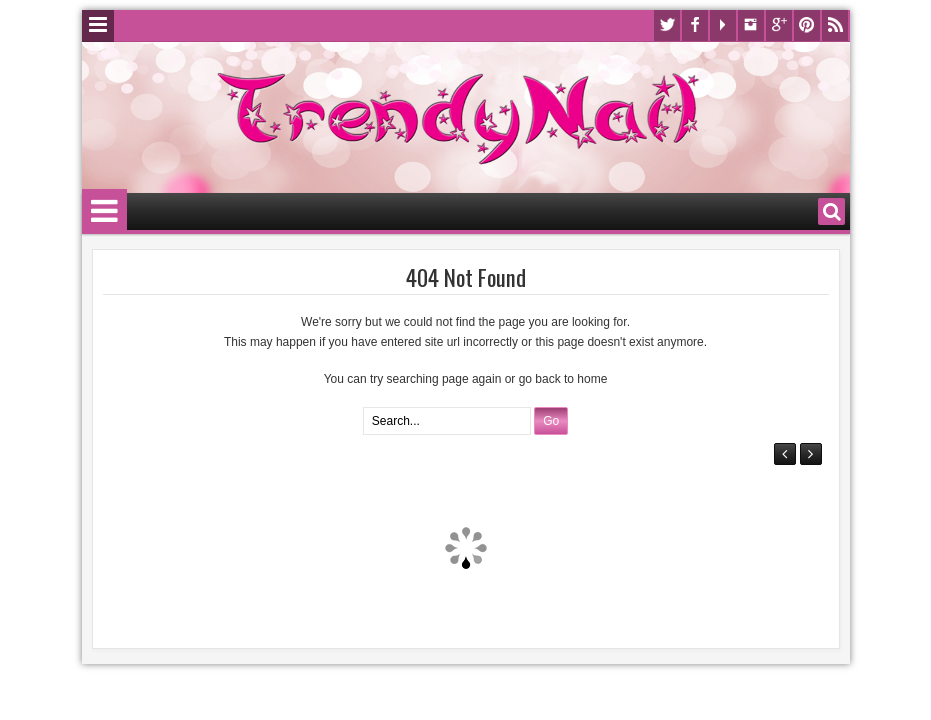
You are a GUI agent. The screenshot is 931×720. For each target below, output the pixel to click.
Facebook (695, 25)
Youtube (723, 25)
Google (779, 25)
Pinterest (807, 25)
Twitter (667, 25)
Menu (98, 26)
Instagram (751, 25)
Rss (835, 25)
